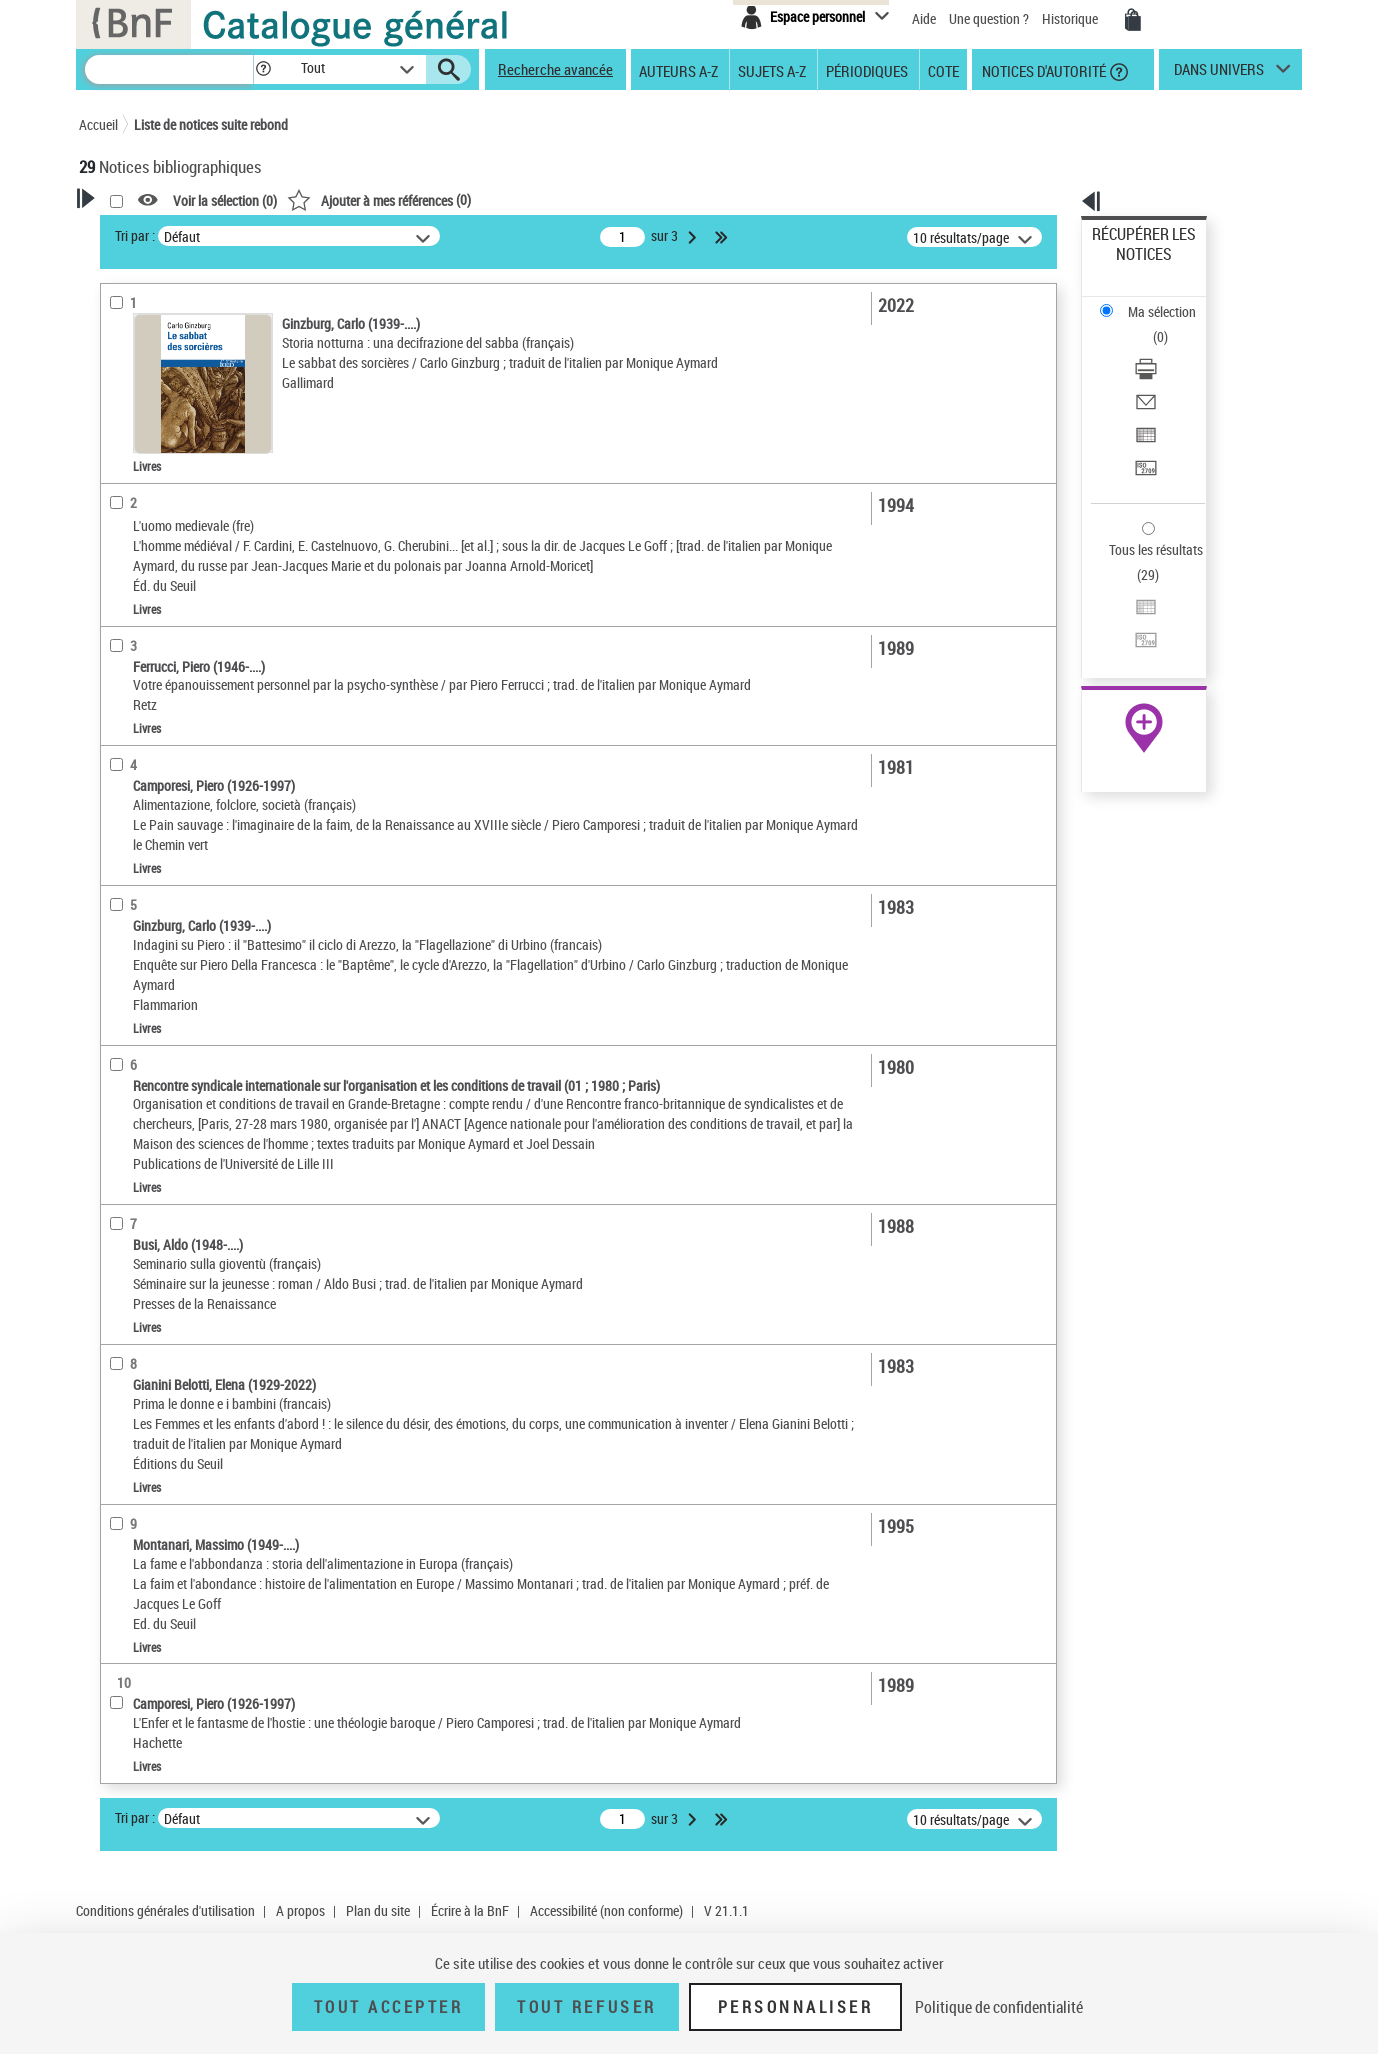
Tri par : (392, 235)
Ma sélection (1130, 265)
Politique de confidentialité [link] (999, 2007)
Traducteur (140, 434)
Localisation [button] (137, 640)
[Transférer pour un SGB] (1171, 373)
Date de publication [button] (159, 773)
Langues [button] (125, 740)
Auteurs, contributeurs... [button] (175, 707)
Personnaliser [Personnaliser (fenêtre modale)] (796, 2007)
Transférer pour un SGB (1159, 372)
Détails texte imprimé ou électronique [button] (174, 568)
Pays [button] (114, 940)
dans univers (1219, 74)
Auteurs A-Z (678, 70)
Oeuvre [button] (120, 673)
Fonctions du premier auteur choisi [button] (187, 393)
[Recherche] (169, 69)
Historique (1071, 18)
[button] (263, 69)
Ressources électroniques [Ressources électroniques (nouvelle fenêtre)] (1133, 633)
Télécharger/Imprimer (1154, 300)
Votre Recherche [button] (161, 232)
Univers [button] (122, 906)
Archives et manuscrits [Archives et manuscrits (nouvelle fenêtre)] (1126, 611)
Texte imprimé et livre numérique (197, 528)
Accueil (98, 124)
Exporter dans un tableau (1165, 348)
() (636, 199)
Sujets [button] (119, 807)
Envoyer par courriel (1150, 324)
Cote (943, 70)
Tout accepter (389, 2007)
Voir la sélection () (482, 200)
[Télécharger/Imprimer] (1171, 301)
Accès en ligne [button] (143, 465)
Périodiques (867, 70)
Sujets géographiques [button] (167, 840)
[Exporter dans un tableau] (1171, 349)
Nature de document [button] (162, 498)
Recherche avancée (555, 69)
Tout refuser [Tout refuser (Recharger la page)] (586, 2007)
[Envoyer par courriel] (1171, 325)
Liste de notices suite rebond (211, 124)
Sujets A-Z (772, 70)
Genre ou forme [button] (146, 873)
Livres (127, 609)
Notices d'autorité (1042, 70)
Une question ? (989, 18)
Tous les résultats (1143, 427)
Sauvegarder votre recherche (204, 309)
